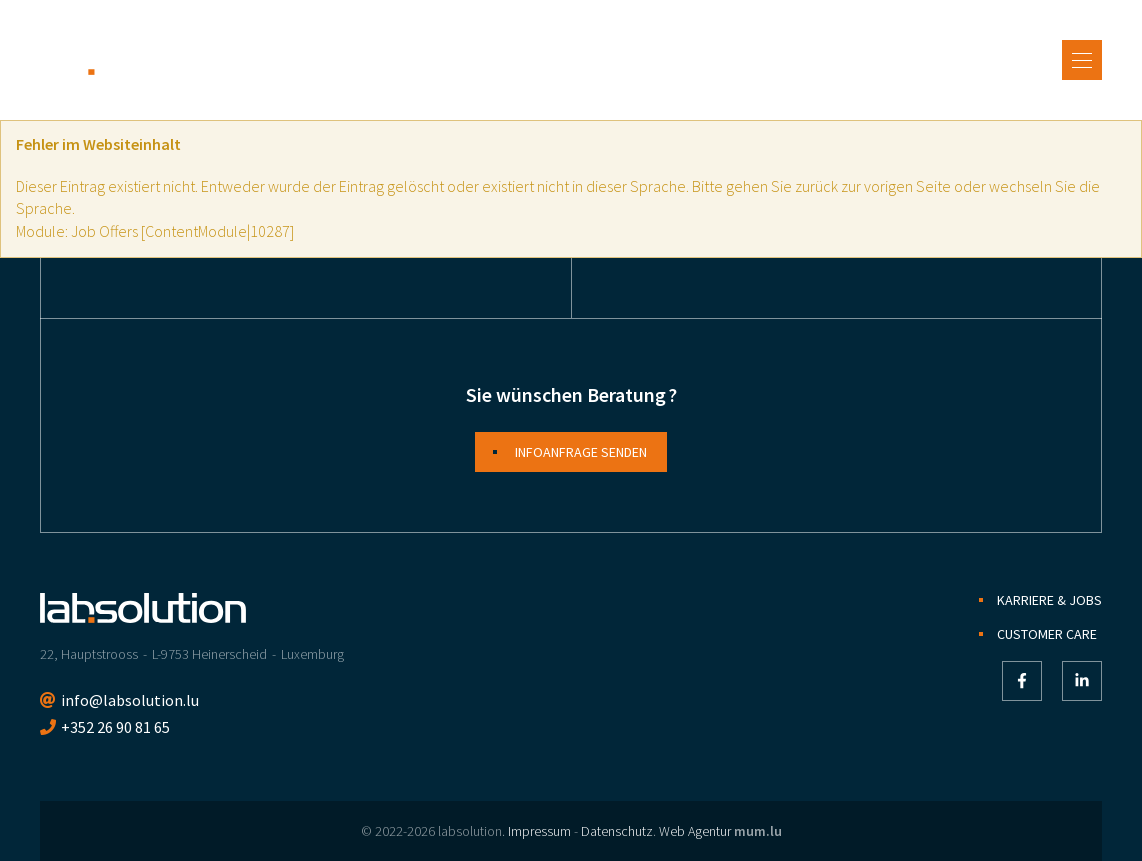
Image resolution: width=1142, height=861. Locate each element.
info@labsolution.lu (130, 700)
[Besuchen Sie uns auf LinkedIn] (1082, 681)
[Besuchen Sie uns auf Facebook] (1022, 681)
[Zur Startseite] (143, 60)
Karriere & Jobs (1049, 600)
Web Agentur (695, 831)
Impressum (539, 831)
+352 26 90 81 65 (115, 727)
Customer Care (1047, 634)
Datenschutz (617, 831)
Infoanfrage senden (581, 452)
